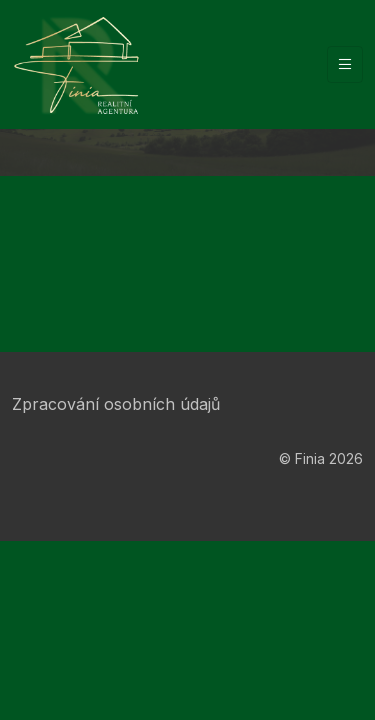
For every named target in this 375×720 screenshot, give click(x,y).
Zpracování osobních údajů (116, 404)
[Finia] (76, 64)
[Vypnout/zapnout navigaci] (345, 64)
